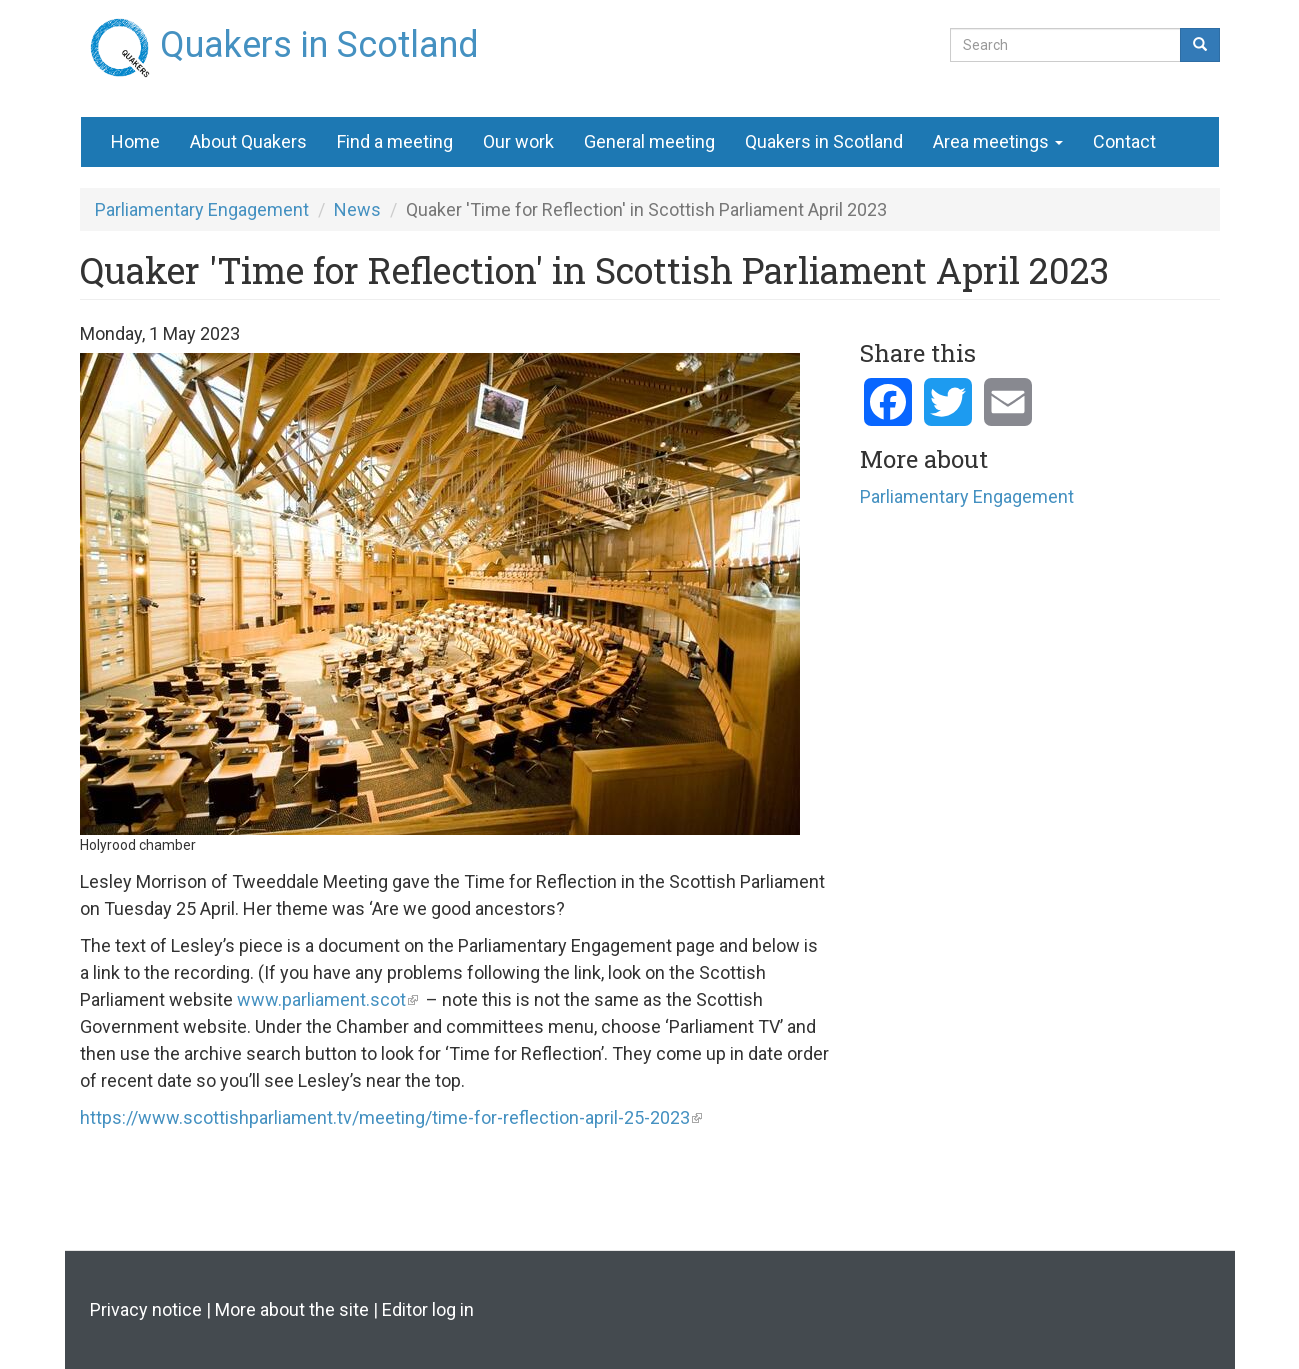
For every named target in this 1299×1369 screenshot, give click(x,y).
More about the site (292, 1309)
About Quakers (248, 141)
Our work (518, 141)
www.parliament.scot (321, 999)
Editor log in (428, 1309)
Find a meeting (395, 141)
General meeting (649, 141)
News (357, 209)
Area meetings (998, 141)
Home (135, 141)
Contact (1124, 141)
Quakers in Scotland (319, 37)
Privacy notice (146, 1309)
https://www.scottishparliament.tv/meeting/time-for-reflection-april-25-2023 (385, 1117)
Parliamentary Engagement (202, 209)
